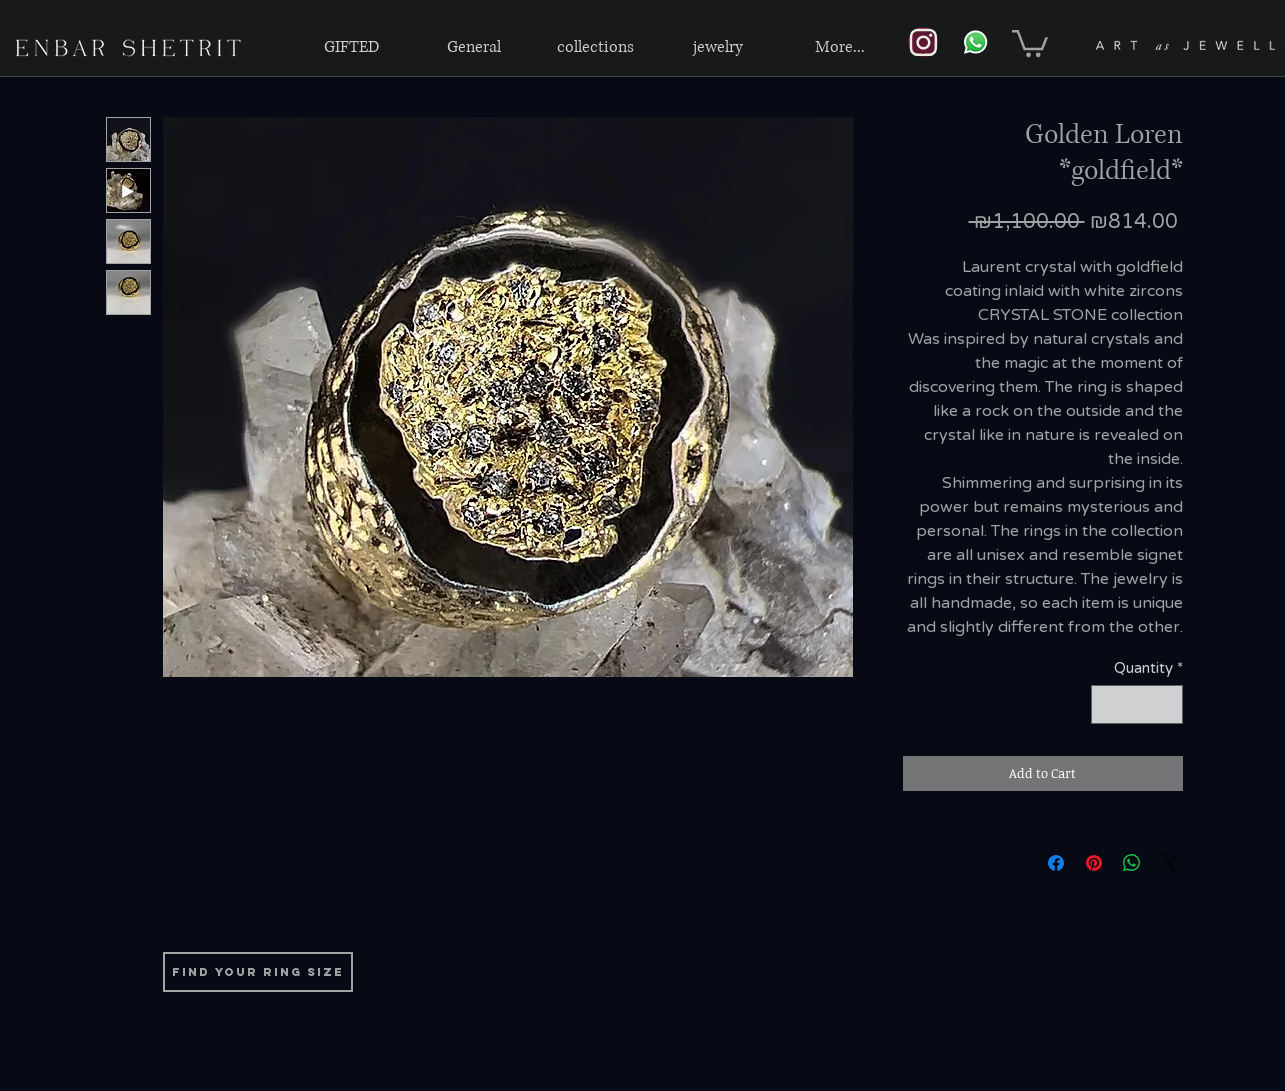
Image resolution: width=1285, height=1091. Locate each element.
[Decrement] (1107, 704)
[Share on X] (1170, 863)
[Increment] (1166, 704)
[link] (1030, 42)
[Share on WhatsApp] (1132, 863)
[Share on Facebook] (1056, 863)
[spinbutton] (1136, 704)
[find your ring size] (258, 972)
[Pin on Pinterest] (1094, 863)
